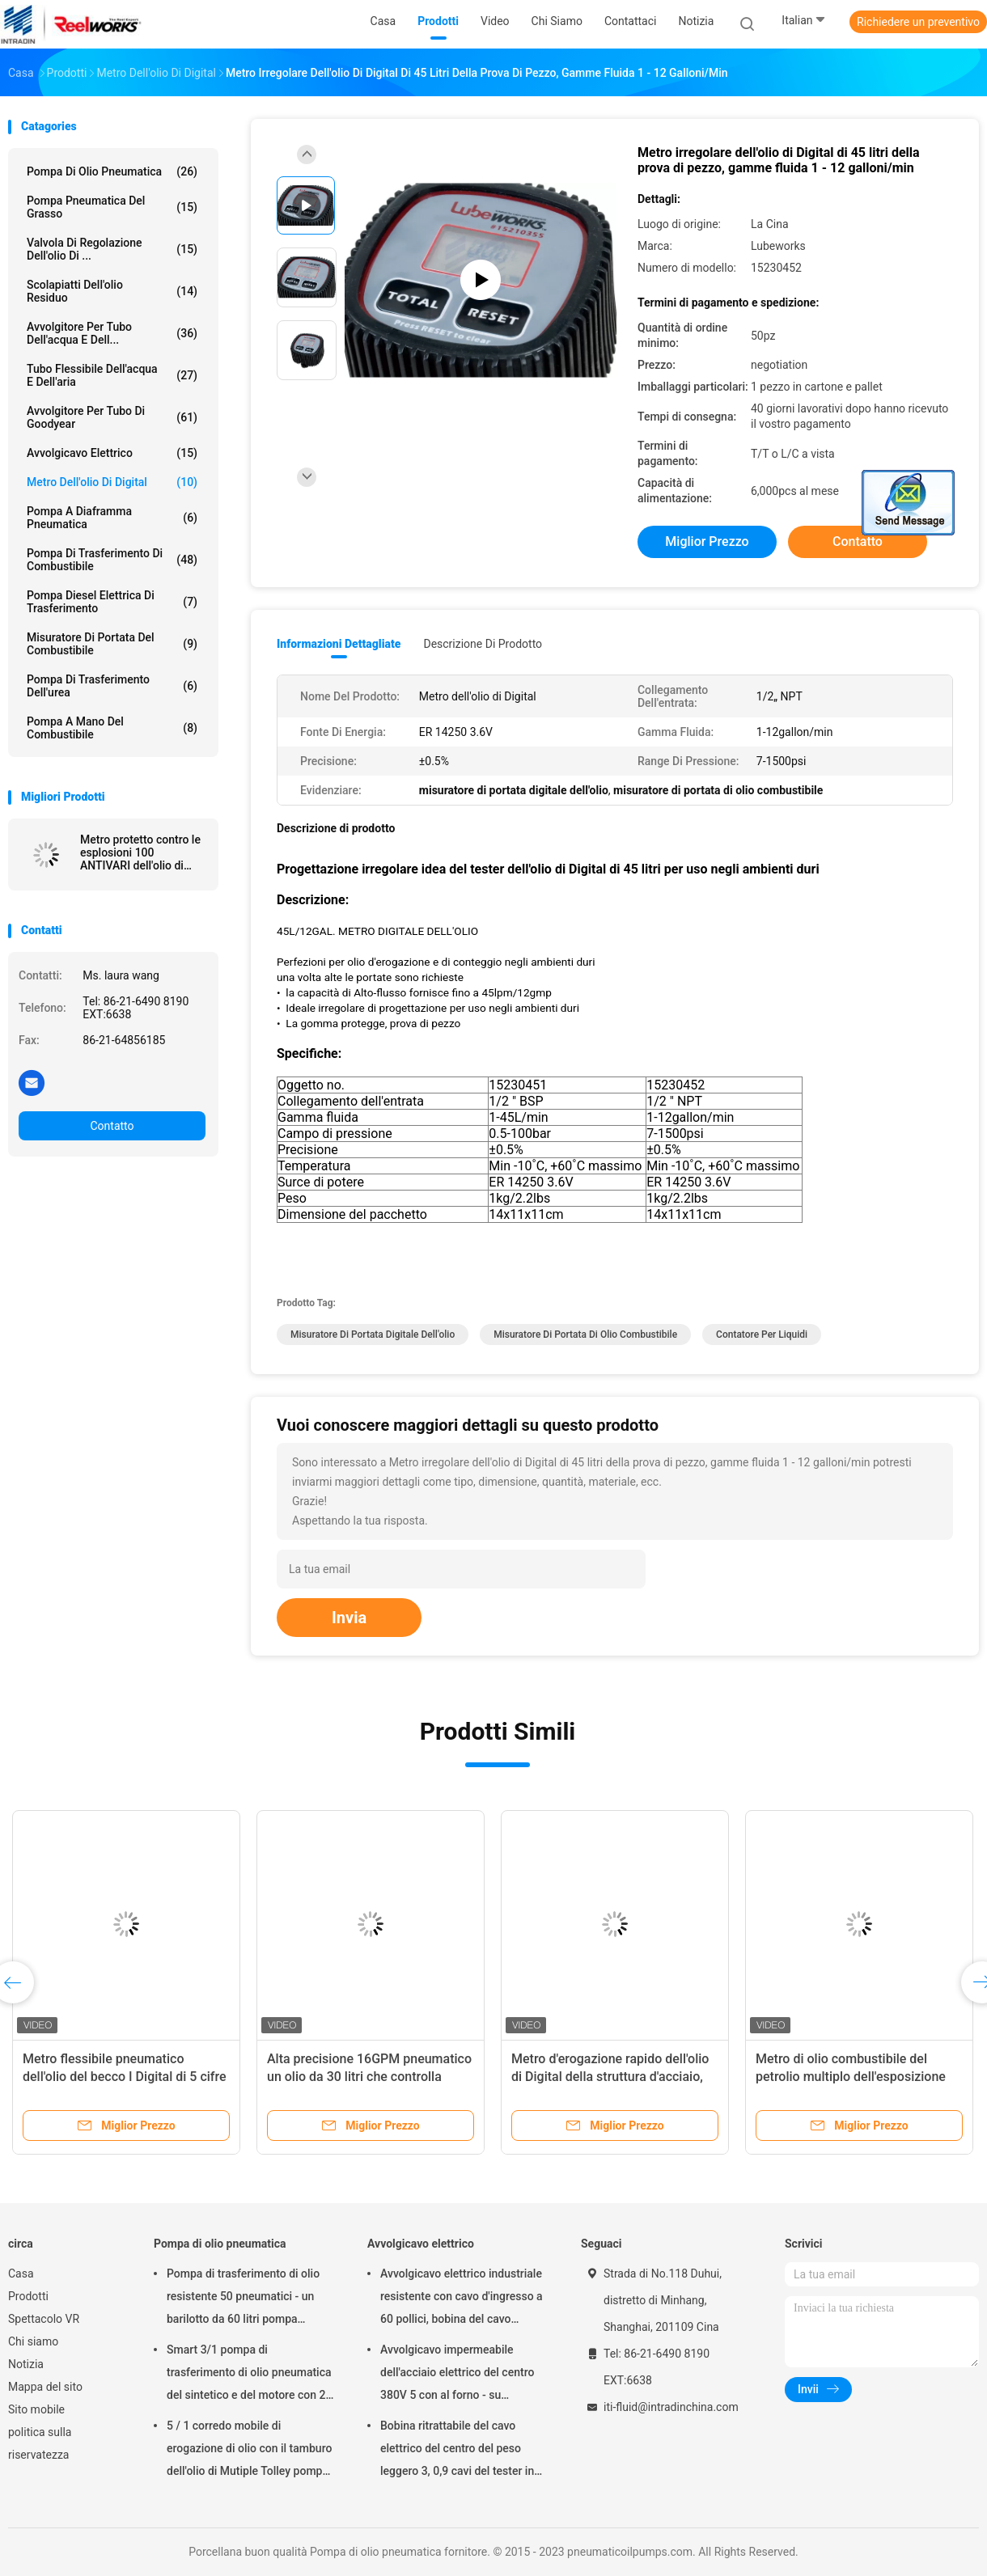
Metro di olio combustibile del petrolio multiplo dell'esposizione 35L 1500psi (851, 2076)
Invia (349, 1617)
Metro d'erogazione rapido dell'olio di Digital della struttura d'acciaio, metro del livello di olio (610, 2076)
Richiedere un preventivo (918, 21)
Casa (21, 2273)
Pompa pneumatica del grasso (112, 207)
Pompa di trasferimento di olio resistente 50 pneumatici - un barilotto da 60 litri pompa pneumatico (243, 2298)
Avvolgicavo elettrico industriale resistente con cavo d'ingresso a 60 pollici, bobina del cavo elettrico (461, 2298)
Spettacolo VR (43, 2318)
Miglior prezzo (706, 541)
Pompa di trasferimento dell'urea (112, 686)
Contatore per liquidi (761, 1334)
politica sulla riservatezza (39, 2443)
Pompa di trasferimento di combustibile (112, 560)
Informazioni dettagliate (338, 643)
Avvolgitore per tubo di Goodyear (112, 417)
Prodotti (28, 2296)
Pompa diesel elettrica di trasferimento (112, 602)
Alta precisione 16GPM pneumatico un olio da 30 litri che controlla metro (369, 2076)
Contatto (111, 1125)
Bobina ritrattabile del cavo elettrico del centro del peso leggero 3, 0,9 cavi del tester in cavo (457, 2450)
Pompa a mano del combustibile (112, 728)
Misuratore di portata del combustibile (112, 644)
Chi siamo (33, 2341)
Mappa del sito (45, 2386)
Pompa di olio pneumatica (112, 171)
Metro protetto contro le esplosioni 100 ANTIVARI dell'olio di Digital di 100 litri (140, 852)
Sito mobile (36, 2409)
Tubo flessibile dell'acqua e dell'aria (112, 375)
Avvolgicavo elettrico (112, 453)
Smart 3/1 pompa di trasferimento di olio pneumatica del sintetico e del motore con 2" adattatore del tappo (249, 2374)
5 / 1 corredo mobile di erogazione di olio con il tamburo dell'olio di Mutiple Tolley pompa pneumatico (249, 2450)
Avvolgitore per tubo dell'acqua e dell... (112, 333)
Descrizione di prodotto (482, 643)
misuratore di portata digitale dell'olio (372, 1334)
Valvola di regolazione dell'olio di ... (112, 249)
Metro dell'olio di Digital (112, 482)
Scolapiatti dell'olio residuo (112, 291)
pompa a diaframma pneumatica (112, 518)
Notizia (26, 2364)
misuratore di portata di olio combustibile (585, 1334)
